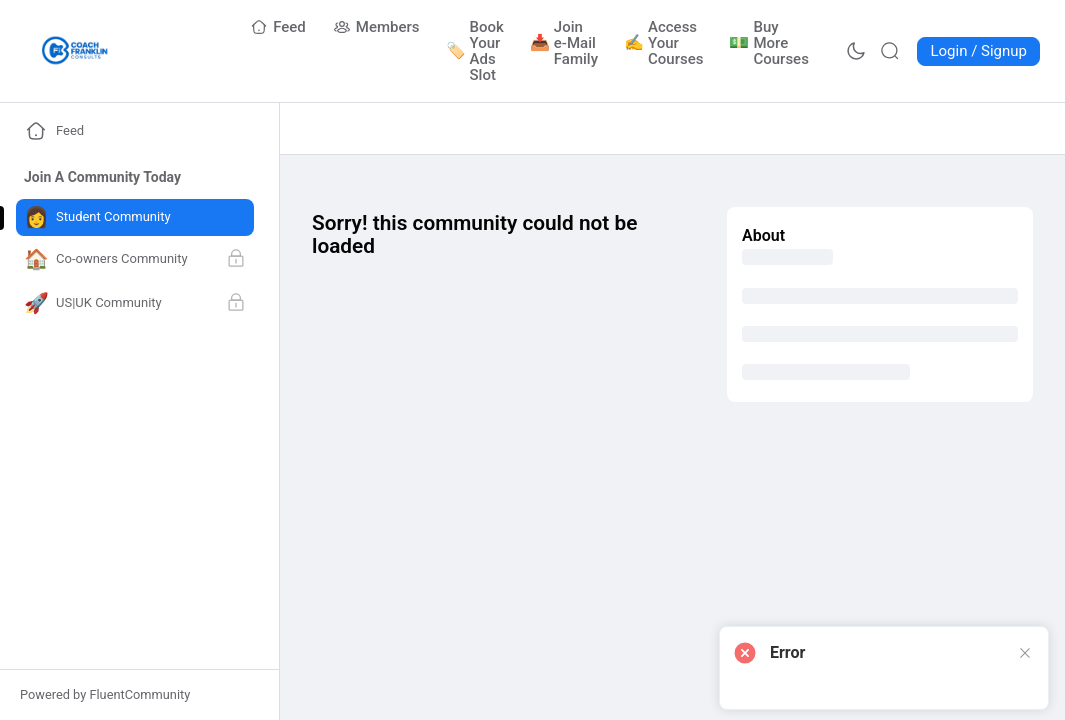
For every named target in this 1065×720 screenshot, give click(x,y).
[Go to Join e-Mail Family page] (565, 43)
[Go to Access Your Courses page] (664, 43)
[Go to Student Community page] (135, 217)
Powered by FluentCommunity (105, 694)
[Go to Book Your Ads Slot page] (476, 51)
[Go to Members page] (377, 27)
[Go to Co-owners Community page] (135, 260)
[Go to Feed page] (278, 27)
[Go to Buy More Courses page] (769, 43)
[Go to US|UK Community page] (135, 304)
